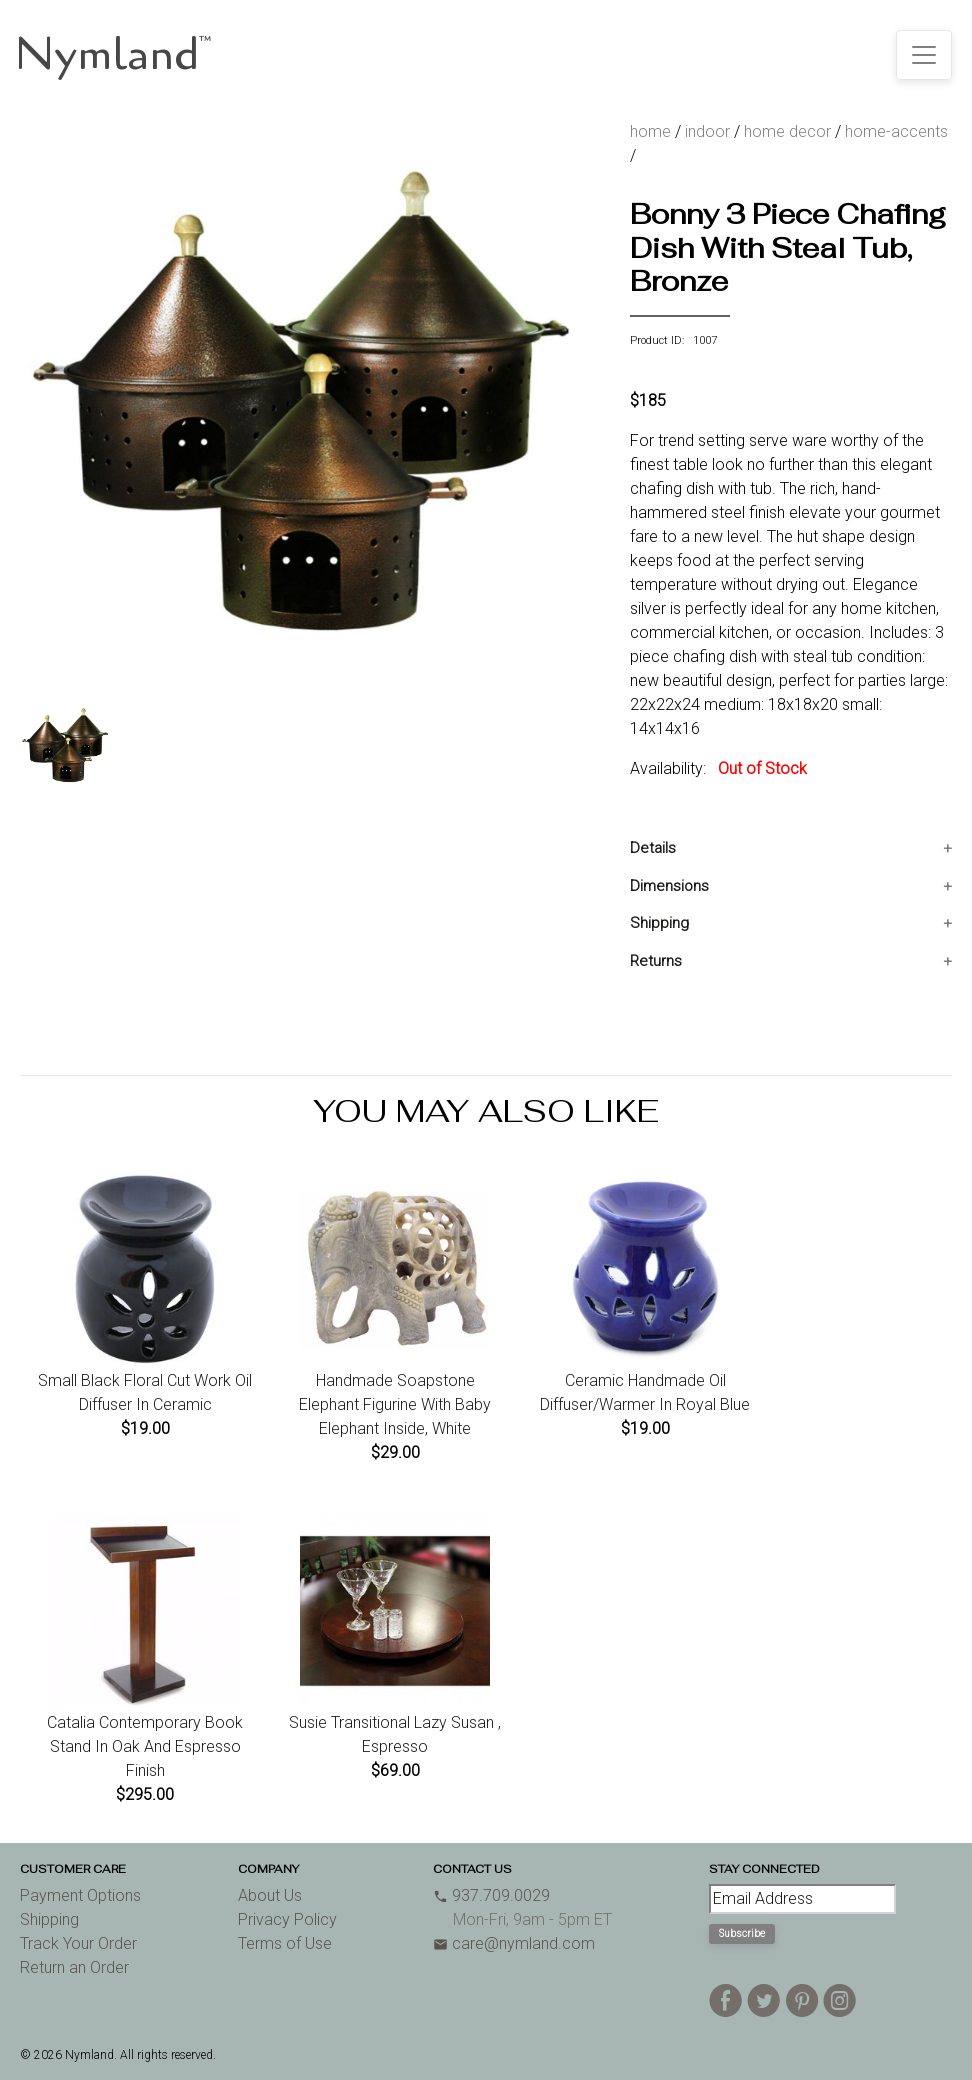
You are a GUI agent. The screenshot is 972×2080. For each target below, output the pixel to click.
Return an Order (74, 1967)
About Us (270, 1895)
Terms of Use (285, 1943)
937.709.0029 (491, 1895)
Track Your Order (78, 1943)
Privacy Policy (287, 1919)
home (650, 131)
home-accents (896, 131)
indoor (707, 131)
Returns (656, 961)
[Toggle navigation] (924, 55)
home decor (787, 131)
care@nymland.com (514, 1943)
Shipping (659, 923)
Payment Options (80, 1895)
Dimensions (669, 886)
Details (653, 848)
